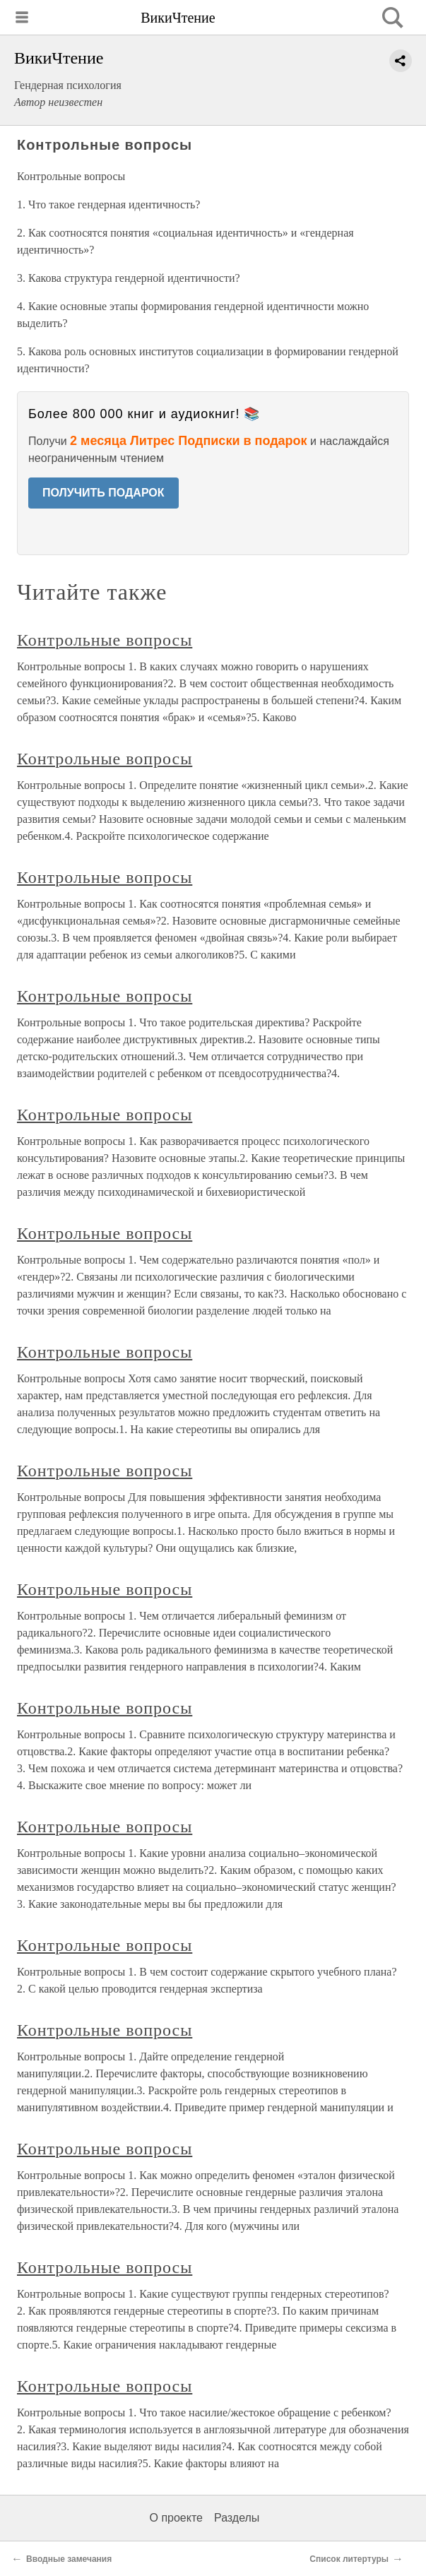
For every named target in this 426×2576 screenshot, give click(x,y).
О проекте (176, 2518)
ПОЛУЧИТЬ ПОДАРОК (103, 493)
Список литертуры (349, 2559)
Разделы (236, 2518)
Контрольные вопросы (104, 640)
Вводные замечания (69, 2559)
